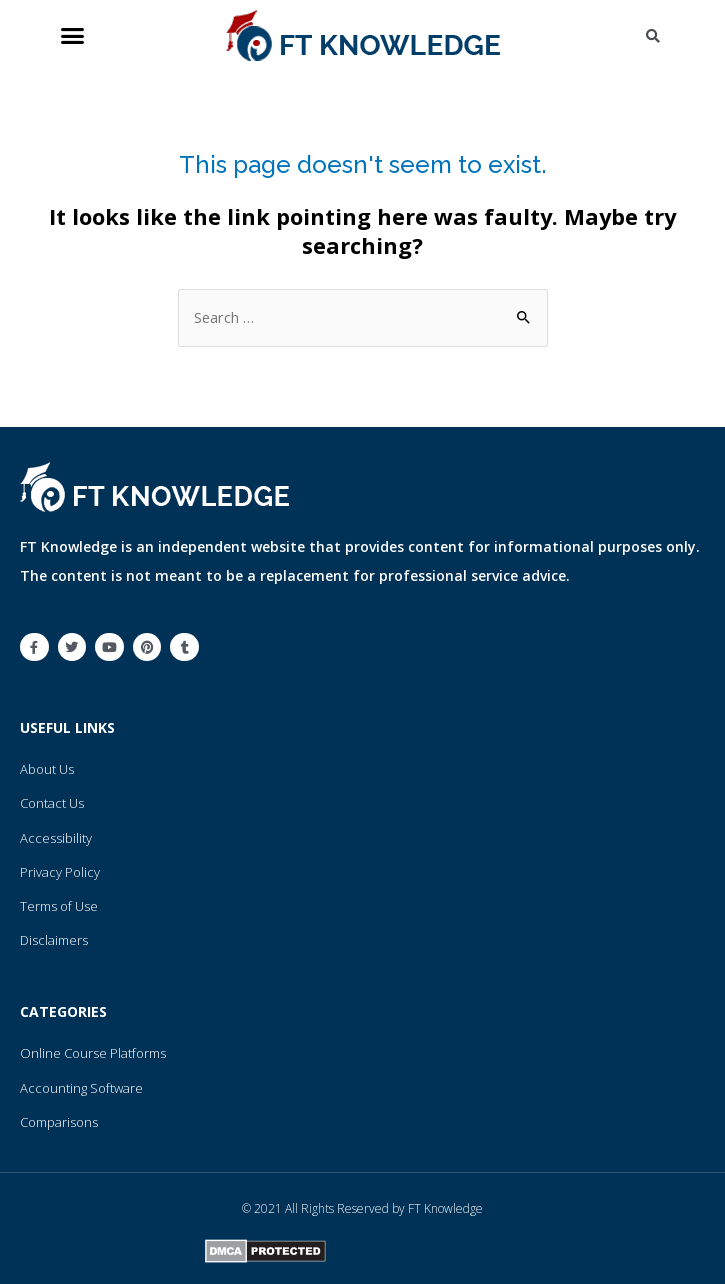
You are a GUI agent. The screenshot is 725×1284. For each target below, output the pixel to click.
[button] (73, 36)
